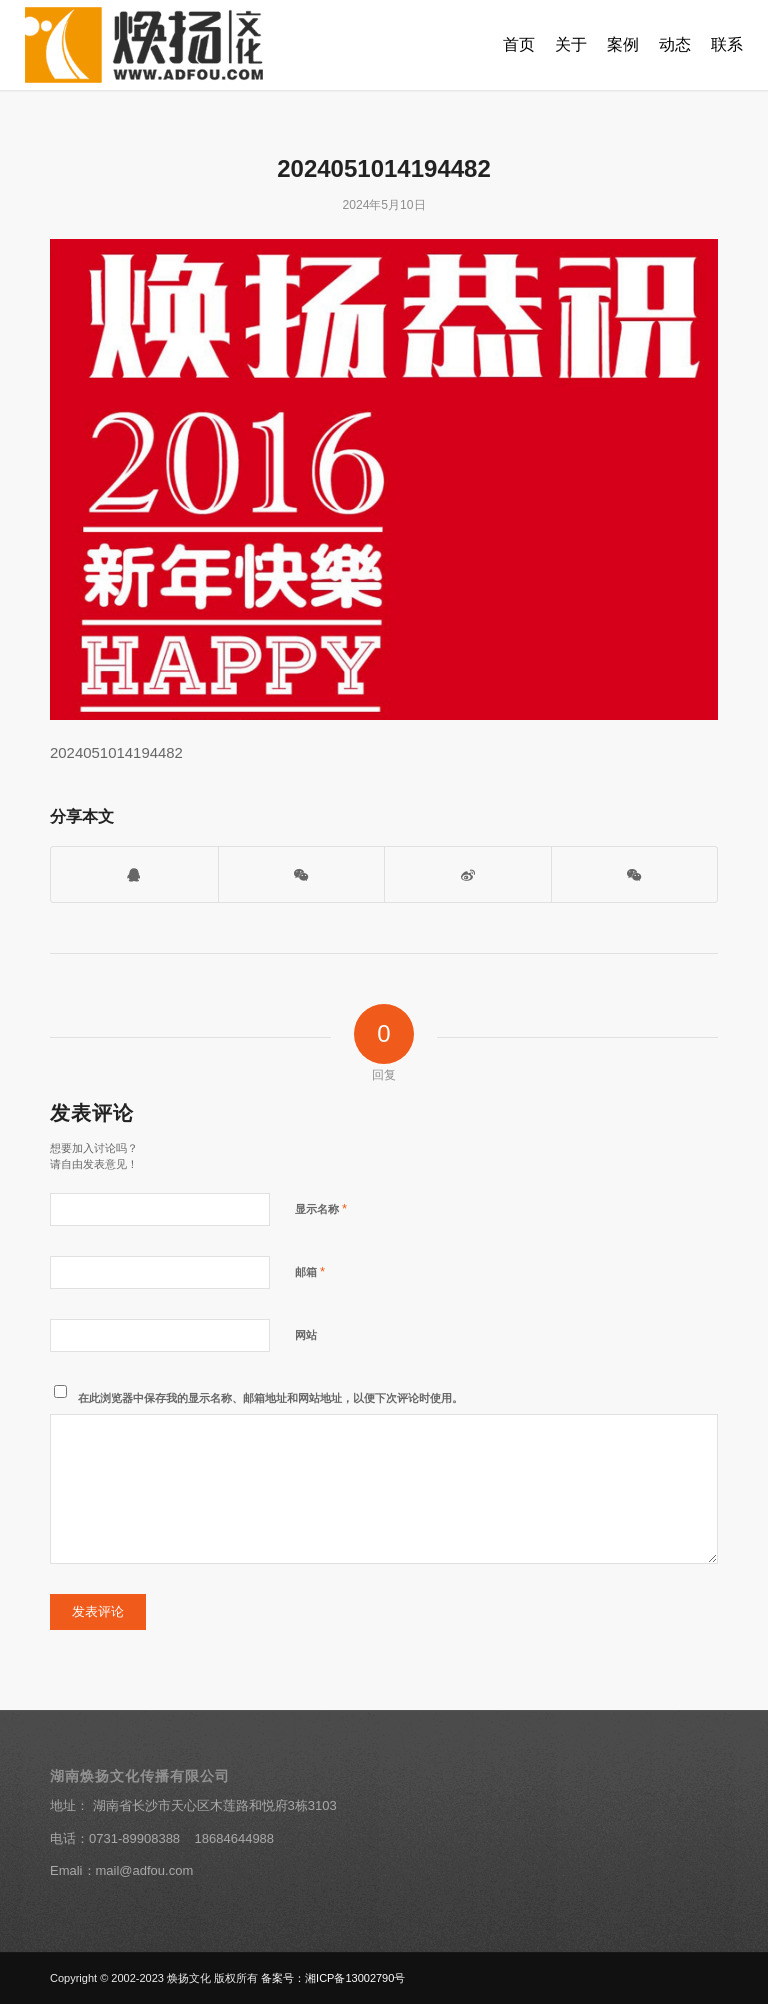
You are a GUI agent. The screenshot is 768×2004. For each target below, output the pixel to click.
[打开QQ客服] (134, 874)
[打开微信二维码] (302, 874)
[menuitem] (519, 45)
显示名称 (321, 1208)
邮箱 (310, 1271)
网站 (306, 1335)
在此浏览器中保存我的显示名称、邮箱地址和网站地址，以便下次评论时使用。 (270, 1398)
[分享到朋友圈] (635, 874)
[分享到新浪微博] (468, 874)
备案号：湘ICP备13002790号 (333, 1978)
